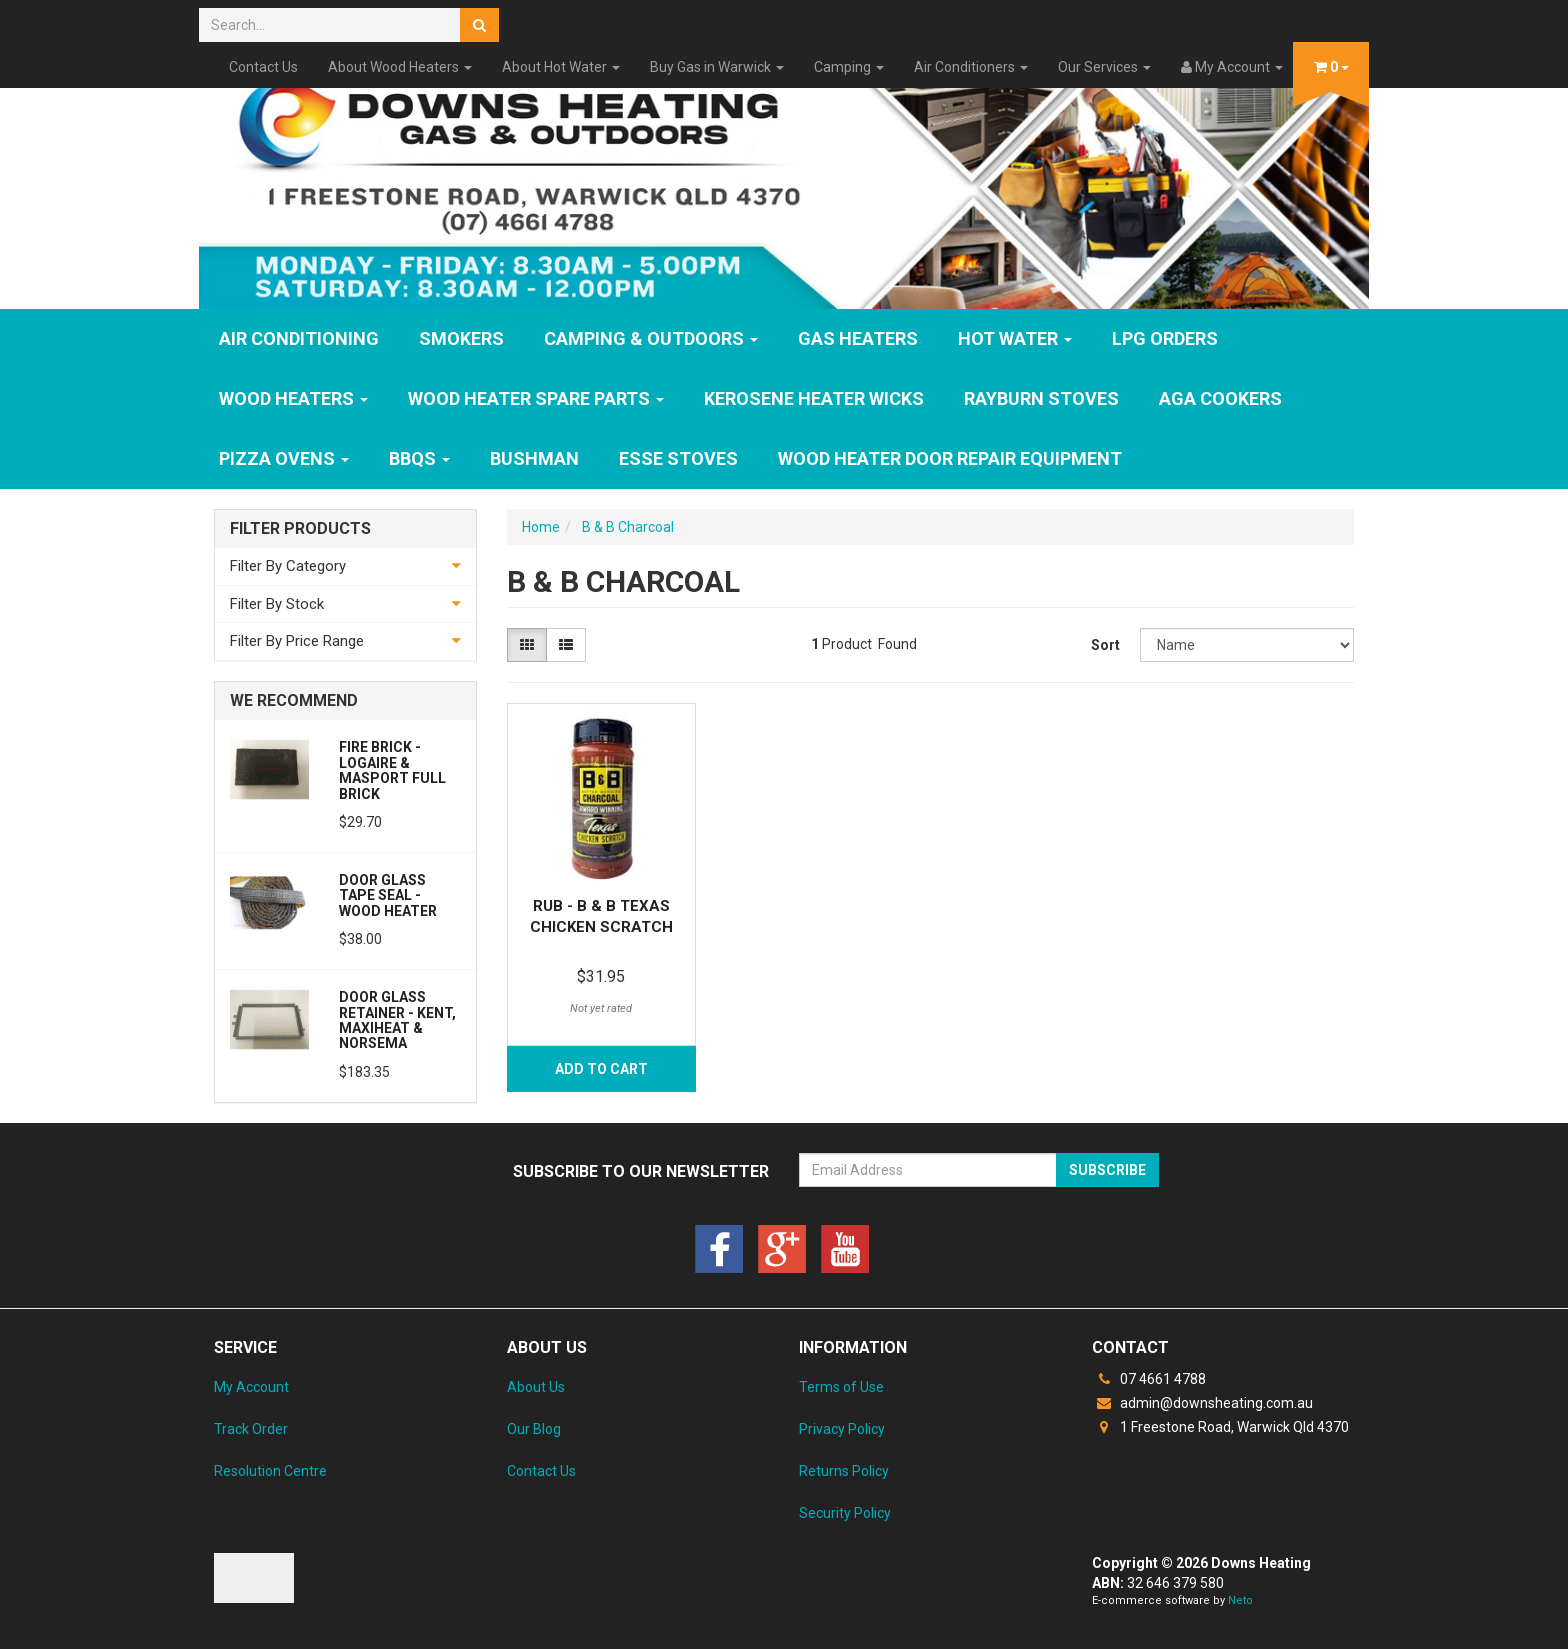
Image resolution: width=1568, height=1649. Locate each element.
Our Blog (534, 1429)
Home (541, 527)
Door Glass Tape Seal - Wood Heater (388, 895)
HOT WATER (1015, 338)
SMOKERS (461, 338)
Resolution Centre (270, 1471)
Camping (849, 67)
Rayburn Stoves (1041, 398)
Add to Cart (601, 1069)
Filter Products (300, 529)
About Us (536, 1387)
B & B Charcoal (628, 527)
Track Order (251, 1429)
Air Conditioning (299, 338)
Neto (1240, 1600)
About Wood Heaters (400, 67)
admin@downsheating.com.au (1202, 1403)
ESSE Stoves (678, 458)
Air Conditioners (971, 67)
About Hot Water (561, 67)
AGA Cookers (1220, 398)
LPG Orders (1165, 338)
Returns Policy (844, 1471)
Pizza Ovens (284, 458)
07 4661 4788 (1149, 1379)
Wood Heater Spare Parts (536, 398)
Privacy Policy (842, 1429)
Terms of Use (841, 1387)
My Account (251, 1387)
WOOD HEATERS (293, 398)
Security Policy (845, 1513)
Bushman (534, 458)
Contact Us (263, 67)
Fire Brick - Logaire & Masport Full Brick (392, 770)
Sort (1105, 645)
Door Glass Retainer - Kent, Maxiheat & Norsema (397, 1020)
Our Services (1104, 67)
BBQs (419, 458)
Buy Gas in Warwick (717, 67)
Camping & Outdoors (651, 338)
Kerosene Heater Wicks (814, 398)
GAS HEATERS (858, 338)
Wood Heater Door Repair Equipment (950, 458)
